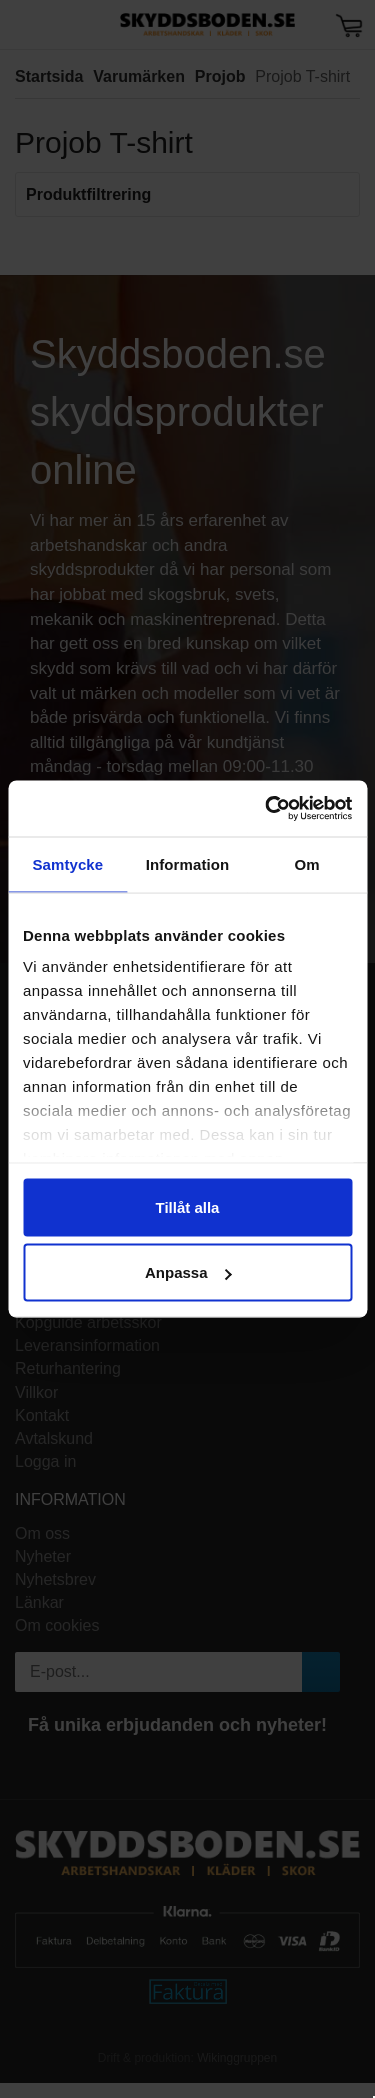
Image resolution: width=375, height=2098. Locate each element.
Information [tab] (188, 863)
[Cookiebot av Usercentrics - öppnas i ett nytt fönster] (267, 809)
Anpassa (188, 1272)
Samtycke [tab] (67, 863)
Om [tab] (307, 863)
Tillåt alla (188, 1206)
